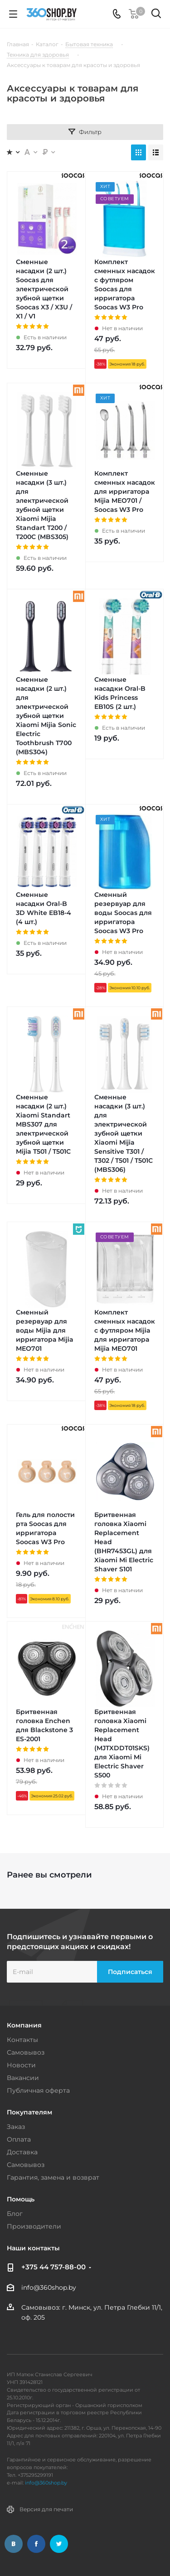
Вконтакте (14, 2544)
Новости (21, 2065)
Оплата (19, 2139)
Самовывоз (25, 2052)
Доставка (22, 2152)
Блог (15, 2214)
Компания (24, 2025)
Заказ (16, 2127)
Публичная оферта (38, 2090)
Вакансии (23, 2078)
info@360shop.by (48, 2287)
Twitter (59, 2544)
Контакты (22, 2040)
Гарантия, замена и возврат (53, 2177)
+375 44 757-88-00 (53, 2267)
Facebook (36, 2544)
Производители (34, 2226)
